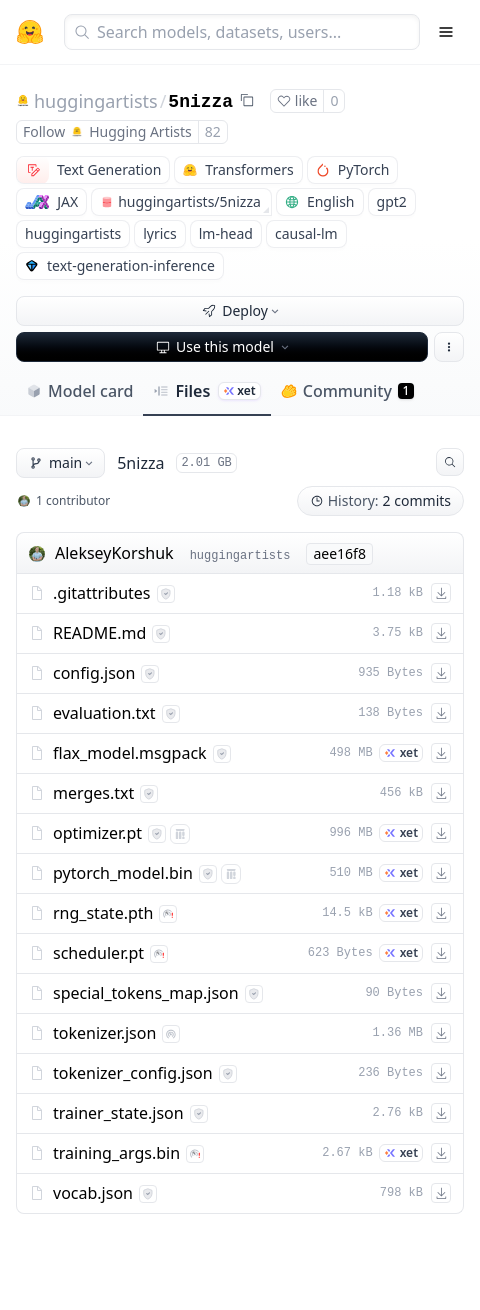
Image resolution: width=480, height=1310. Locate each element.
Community (347, 391)
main (62, 462)
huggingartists (96, 101)
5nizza (200, 102)
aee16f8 (339, 553)
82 (213, 131)
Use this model (224, 346)
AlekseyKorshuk (114, 553)
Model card (79, 391)
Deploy (242, 310)
